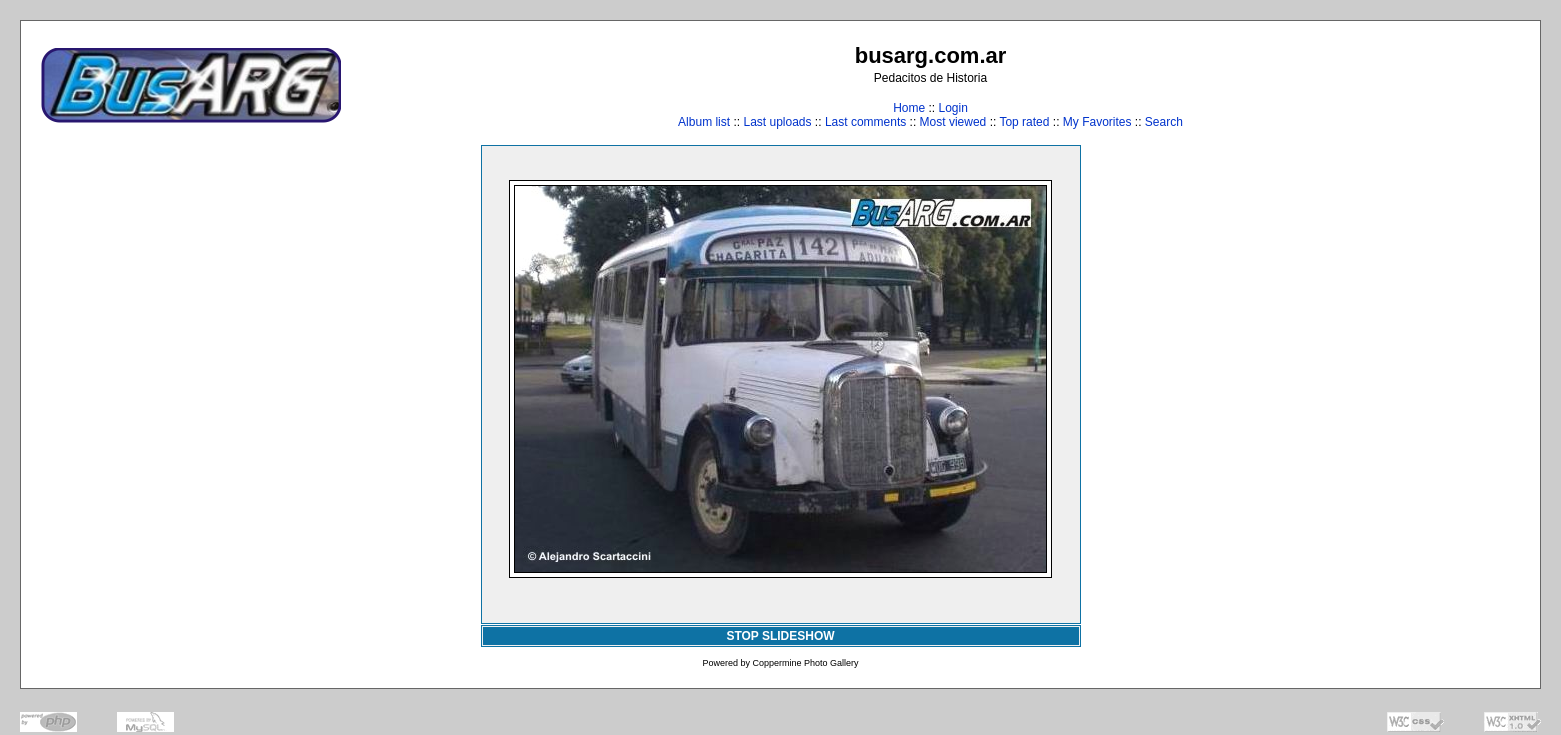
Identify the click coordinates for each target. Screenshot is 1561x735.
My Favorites (1097, 122)
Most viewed (953, 122)
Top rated (1024, 122)
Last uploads (777, 122)
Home (909, 108)
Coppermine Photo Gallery (805, 663)
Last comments (865, 122)
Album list (704, 122)
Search (1164, 122)
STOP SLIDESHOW (780, 636)
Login (952, 108)
